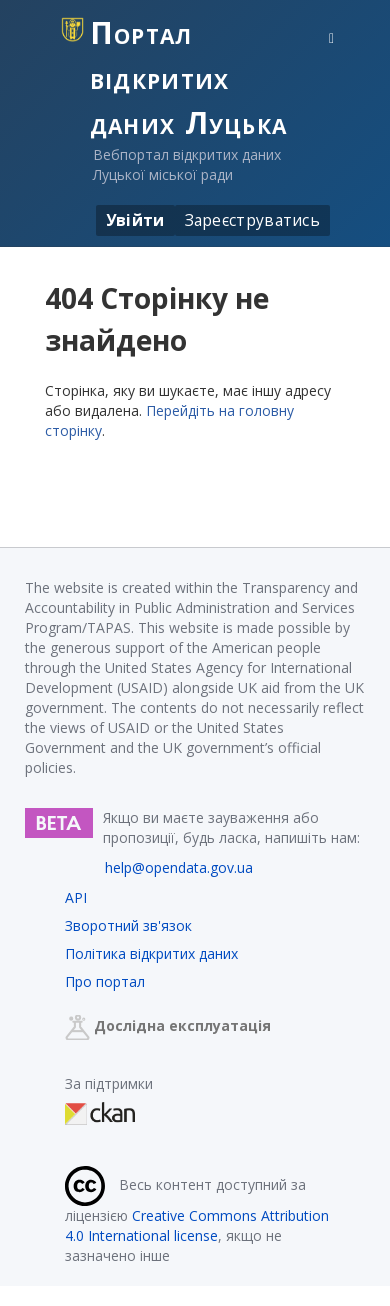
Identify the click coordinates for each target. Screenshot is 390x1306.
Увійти (135, 220)
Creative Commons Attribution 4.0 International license (197, 1225)
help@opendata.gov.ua (179, 867)
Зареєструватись (253, 220)
